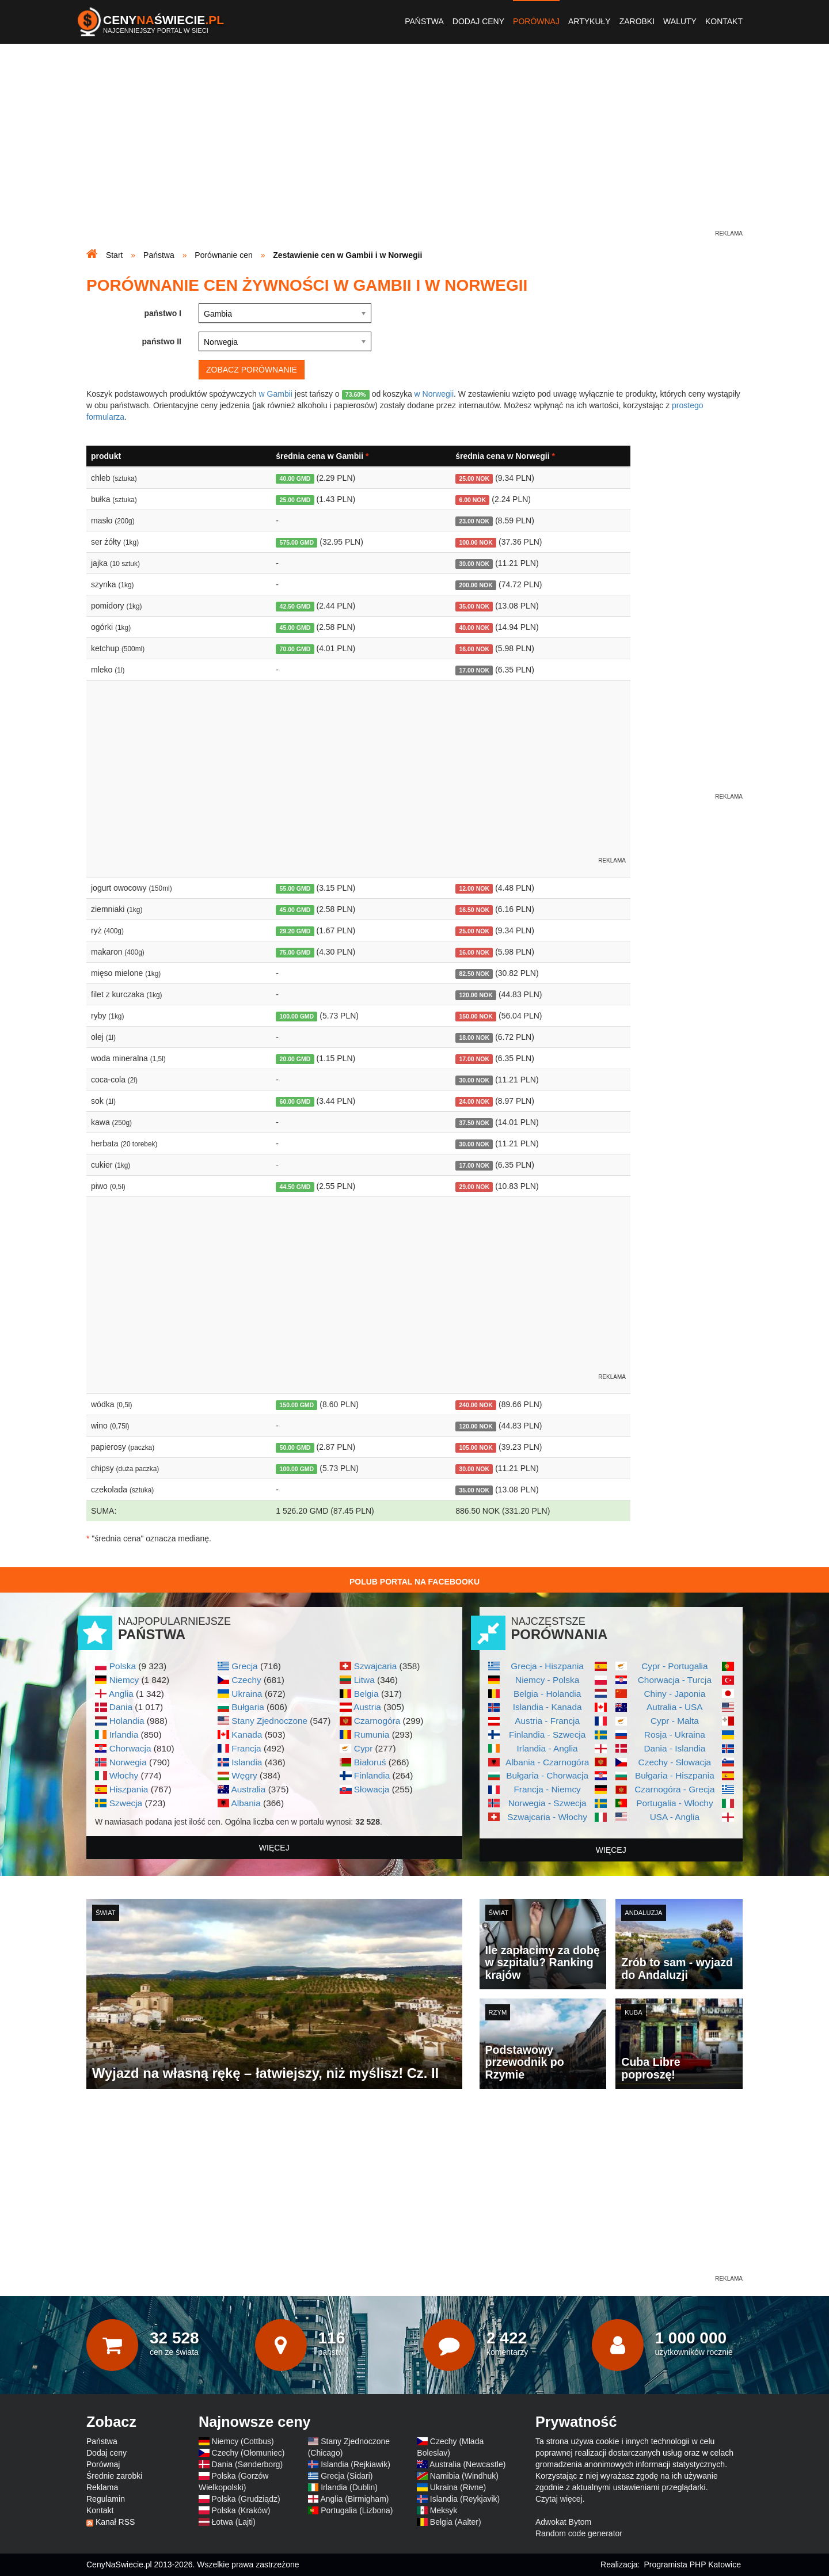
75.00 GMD (295, 952)
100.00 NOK (475, 542)
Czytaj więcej (559, 2498)
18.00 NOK (474, 1037)
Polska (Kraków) (241, 2510)
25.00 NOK (474, 478)
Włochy (123, 1775)
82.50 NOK (474, 973)
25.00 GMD (295, 499)
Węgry (244, 1775)
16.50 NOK (474, 909)
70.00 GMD (295, 648)
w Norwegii (434, 393)
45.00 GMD (295, 627)
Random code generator (578, 2533)
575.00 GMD (297, 542)
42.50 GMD (295, 606)
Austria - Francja (547, 1721)
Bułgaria (247, 1707)
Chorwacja (130, 1748)
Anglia (121, 1694)
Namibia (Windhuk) (464, 2475)
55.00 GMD (295, 888)
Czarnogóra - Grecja (674, 1789)
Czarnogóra (377, 1721)
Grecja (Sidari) (346, 2475)
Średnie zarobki (114, 2475)
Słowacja (372, 1789)
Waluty (680, 21)
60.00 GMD (295, 1101)
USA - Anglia (674, 1817)
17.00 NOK (474, 670)
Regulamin (105, 2498)
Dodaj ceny (478, 21)
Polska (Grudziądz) (246, 2498)
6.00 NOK (472, 499)
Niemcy (124, 1680)
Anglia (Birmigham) (354, 2498)
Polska (122, 1666)
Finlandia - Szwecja (547, 1734)
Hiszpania (129, 1789)
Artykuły (589, 21)
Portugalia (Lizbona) (357, 2510)
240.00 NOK (475, 1404)
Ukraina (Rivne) (458, 2487)
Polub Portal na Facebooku (414, 1581)
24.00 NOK (474, 1101)
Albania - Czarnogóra (547, 1762)
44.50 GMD (295, 1186)
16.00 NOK (474, 648)
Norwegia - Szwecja (547, 1803)
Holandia (126, 1721)
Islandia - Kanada (547, 1707)
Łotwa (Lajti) (234, 2521)
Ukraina (246, 1694)
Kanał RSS (115, 2521)
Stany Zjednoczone (269, 1721)
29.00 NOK (474, 1186)
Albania (245, 1803)
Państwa (424, 21)
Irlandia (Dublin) (349, 2487)
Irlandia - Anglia (547, 1748)
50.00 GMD (295, 1447)
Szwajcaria (375, 1666)
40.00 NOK (474, 627)
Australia (248, 1789)
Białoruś (370, 1762)
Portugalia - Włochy (674, 1803)
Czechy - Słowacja (675, 1762)
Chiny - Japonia (674, 1694)
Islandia (246, 1762)
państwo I (162, 313)
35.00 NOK (474, 606)
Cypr (363, 1748)
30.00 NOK (474, 563)
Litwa (364, 1680)
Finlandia (372, 1775)
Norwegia (128, 1762)
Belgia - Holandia (547, 1694)
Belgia (366, 1694)
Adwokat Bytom (563, 2521)
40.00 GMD (295, 478)
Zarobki (637, 21)
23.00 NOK (474, 521)
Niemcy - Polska (547, 1680)
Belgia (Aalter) (455, 2521)
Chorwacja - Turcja (675, 1680)
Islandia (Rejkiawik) (355, 2464)
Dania (120, 1707)
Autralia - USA (675, 1707)
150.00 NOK (475, 1016)
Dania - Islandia (674, 1748)
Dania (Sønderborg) (247, 2464)
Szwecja (125, 1803)
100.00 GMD (297, 1016)
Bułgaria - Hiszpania (674, 1775)
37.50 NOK (474, 1122)
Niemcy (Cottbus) (243, 2441)
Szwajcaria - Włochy (547, 1817)
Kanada (246, 1734)
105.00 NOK (475, 1447)
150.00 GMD (297, 1404)
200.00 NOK (475, 585)
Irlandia (123, 1734)
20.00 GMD (295, 1058)
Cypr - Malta (675, 1721)
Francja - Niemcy (547, 1789)
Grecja (244, 1666)
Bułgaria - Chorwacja (547, 1775)
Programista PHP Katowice (692, 2564)
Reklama (102, 2487)
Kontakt (724, 21)
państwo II (161, 341)
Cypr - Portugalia (674, 1666)
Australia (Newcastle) (467, 2464)
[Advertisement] (414, 147)
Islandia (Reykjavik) (465, 2498)
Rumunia (372, 1734)
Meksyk (443, 2510)
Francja (246, 1748)
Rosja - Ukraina (674, 1734)
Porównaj (536, 21)
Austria (367, 1707)
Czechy (246, 1680)
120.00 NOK (475, 994)
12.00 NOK (474, 888)
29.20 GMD (295, 931)
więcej (274, 1847)
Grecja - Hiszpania (547, 1666)
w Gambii (275, 393)
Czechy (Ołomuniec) (248, 2452)
